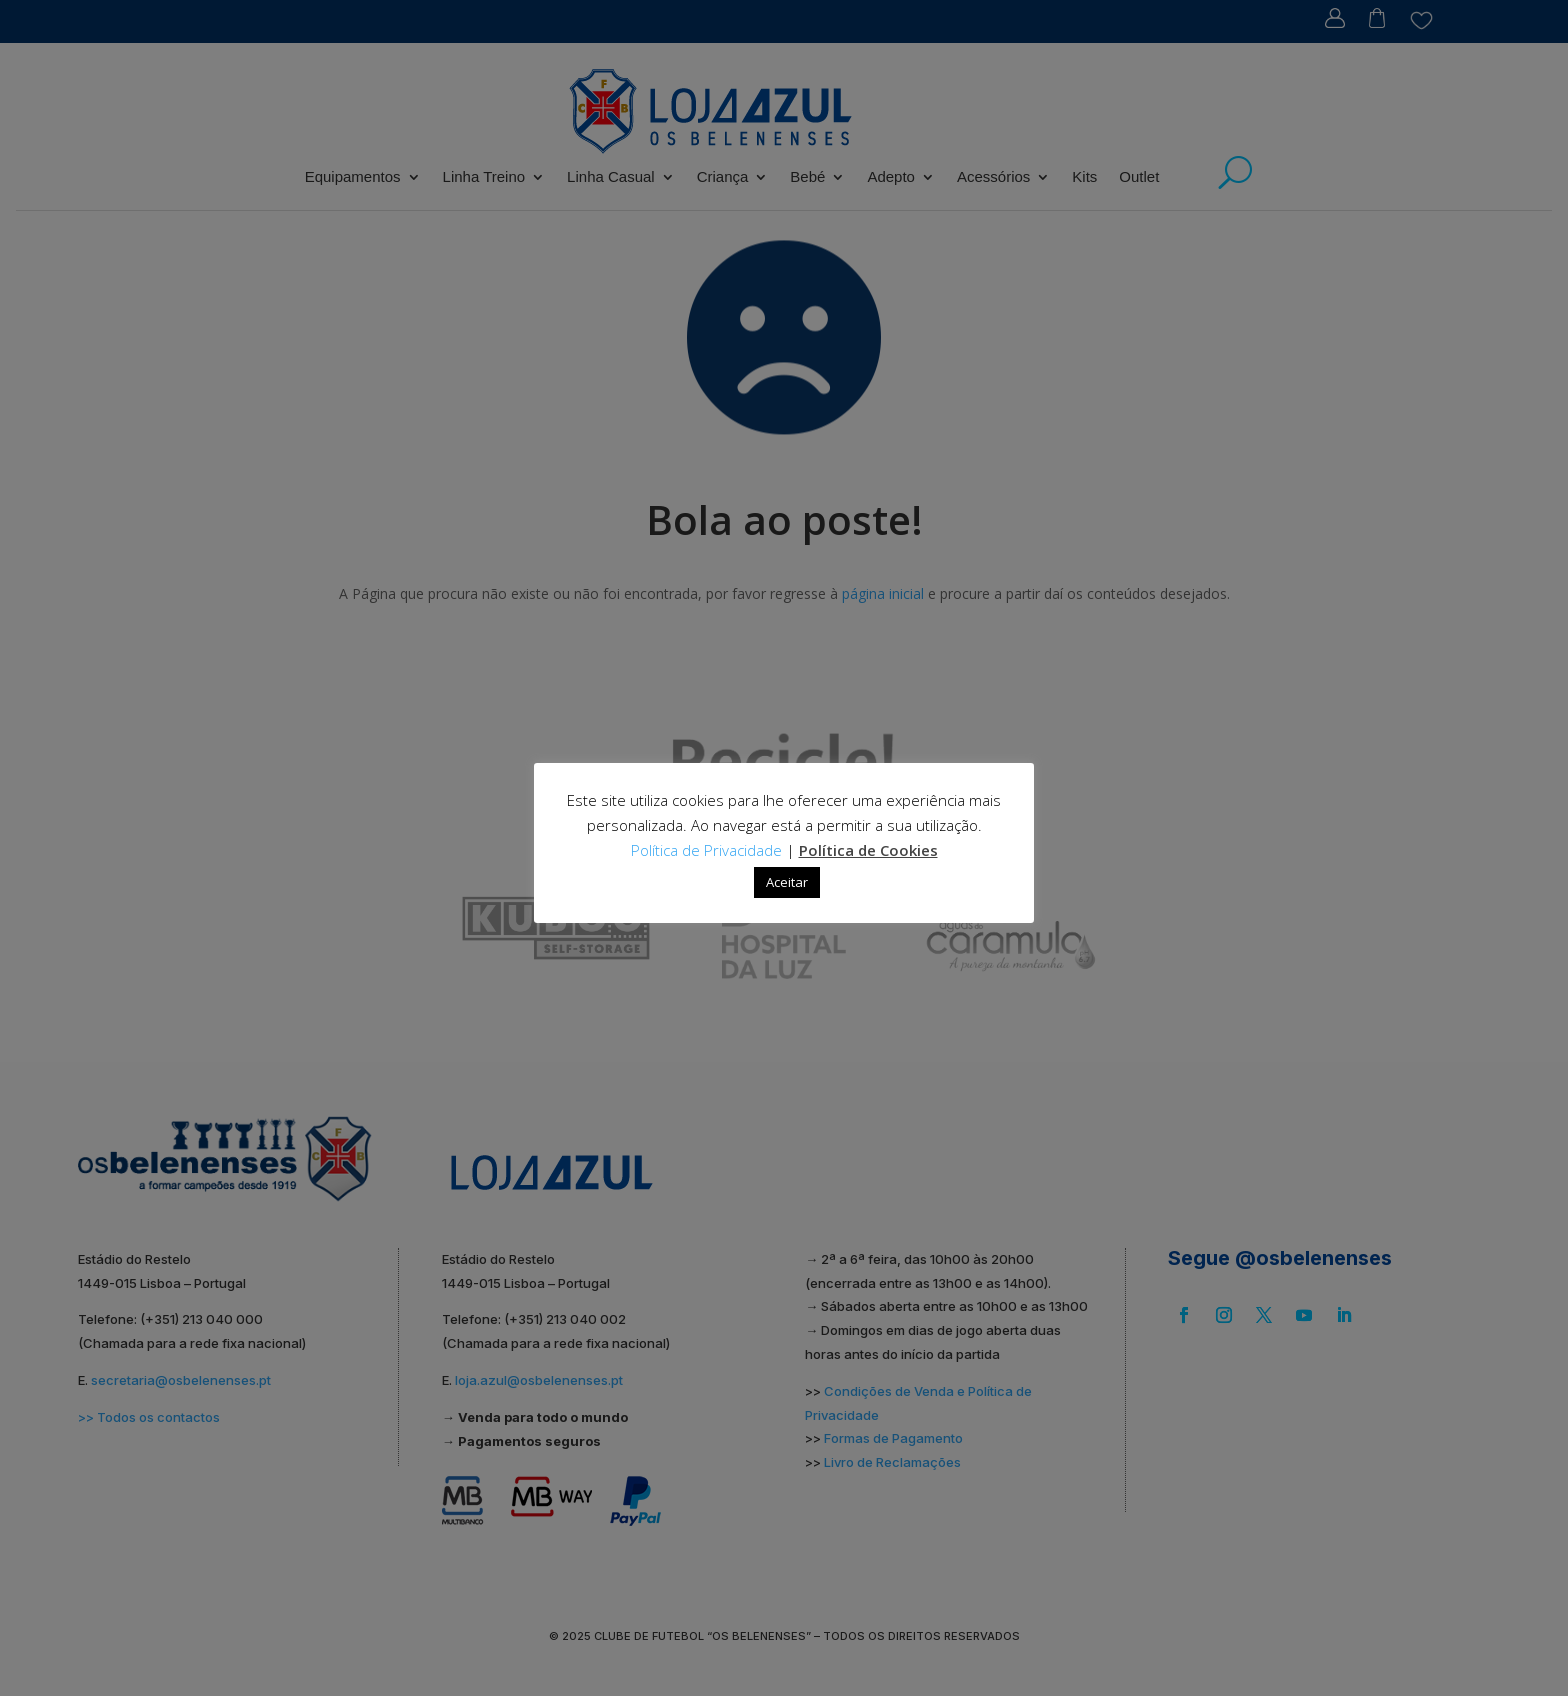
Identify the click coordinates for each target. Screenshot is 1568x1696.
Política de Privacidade (706, 850)
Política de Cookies (868, 850)
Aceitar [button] (787, 882)
